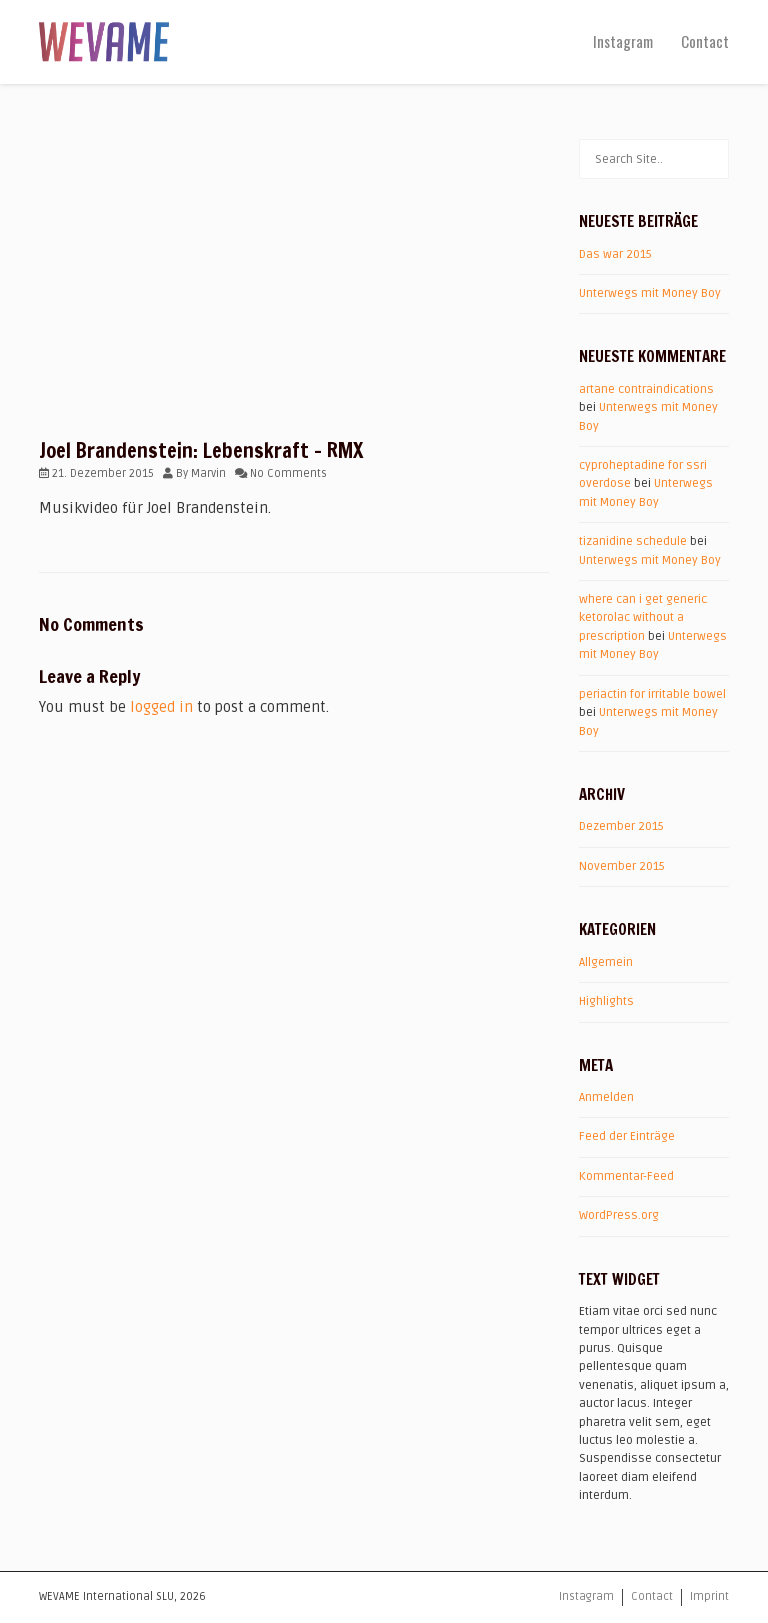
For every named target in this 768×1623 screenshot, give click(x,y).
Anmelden (606, 1097)
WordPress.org (619, 1215)
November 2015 (622, 866)
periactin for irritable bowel (652, 694)
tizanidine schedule (633, 541)
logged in (161, 707)
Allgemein (606, 962)
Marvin (208, 473)
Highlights (606, 1001)
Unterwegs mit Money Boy (650, 293)
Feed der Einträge (627, 1136)
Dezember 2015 (621, 826)
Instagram (623, 41)
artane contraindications (646, 389)
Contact (705, 41)
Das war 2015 (615, 254)
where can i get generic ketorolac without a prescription (643, 618)
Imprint (709, 1596)
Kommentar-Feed (626, 1176)
